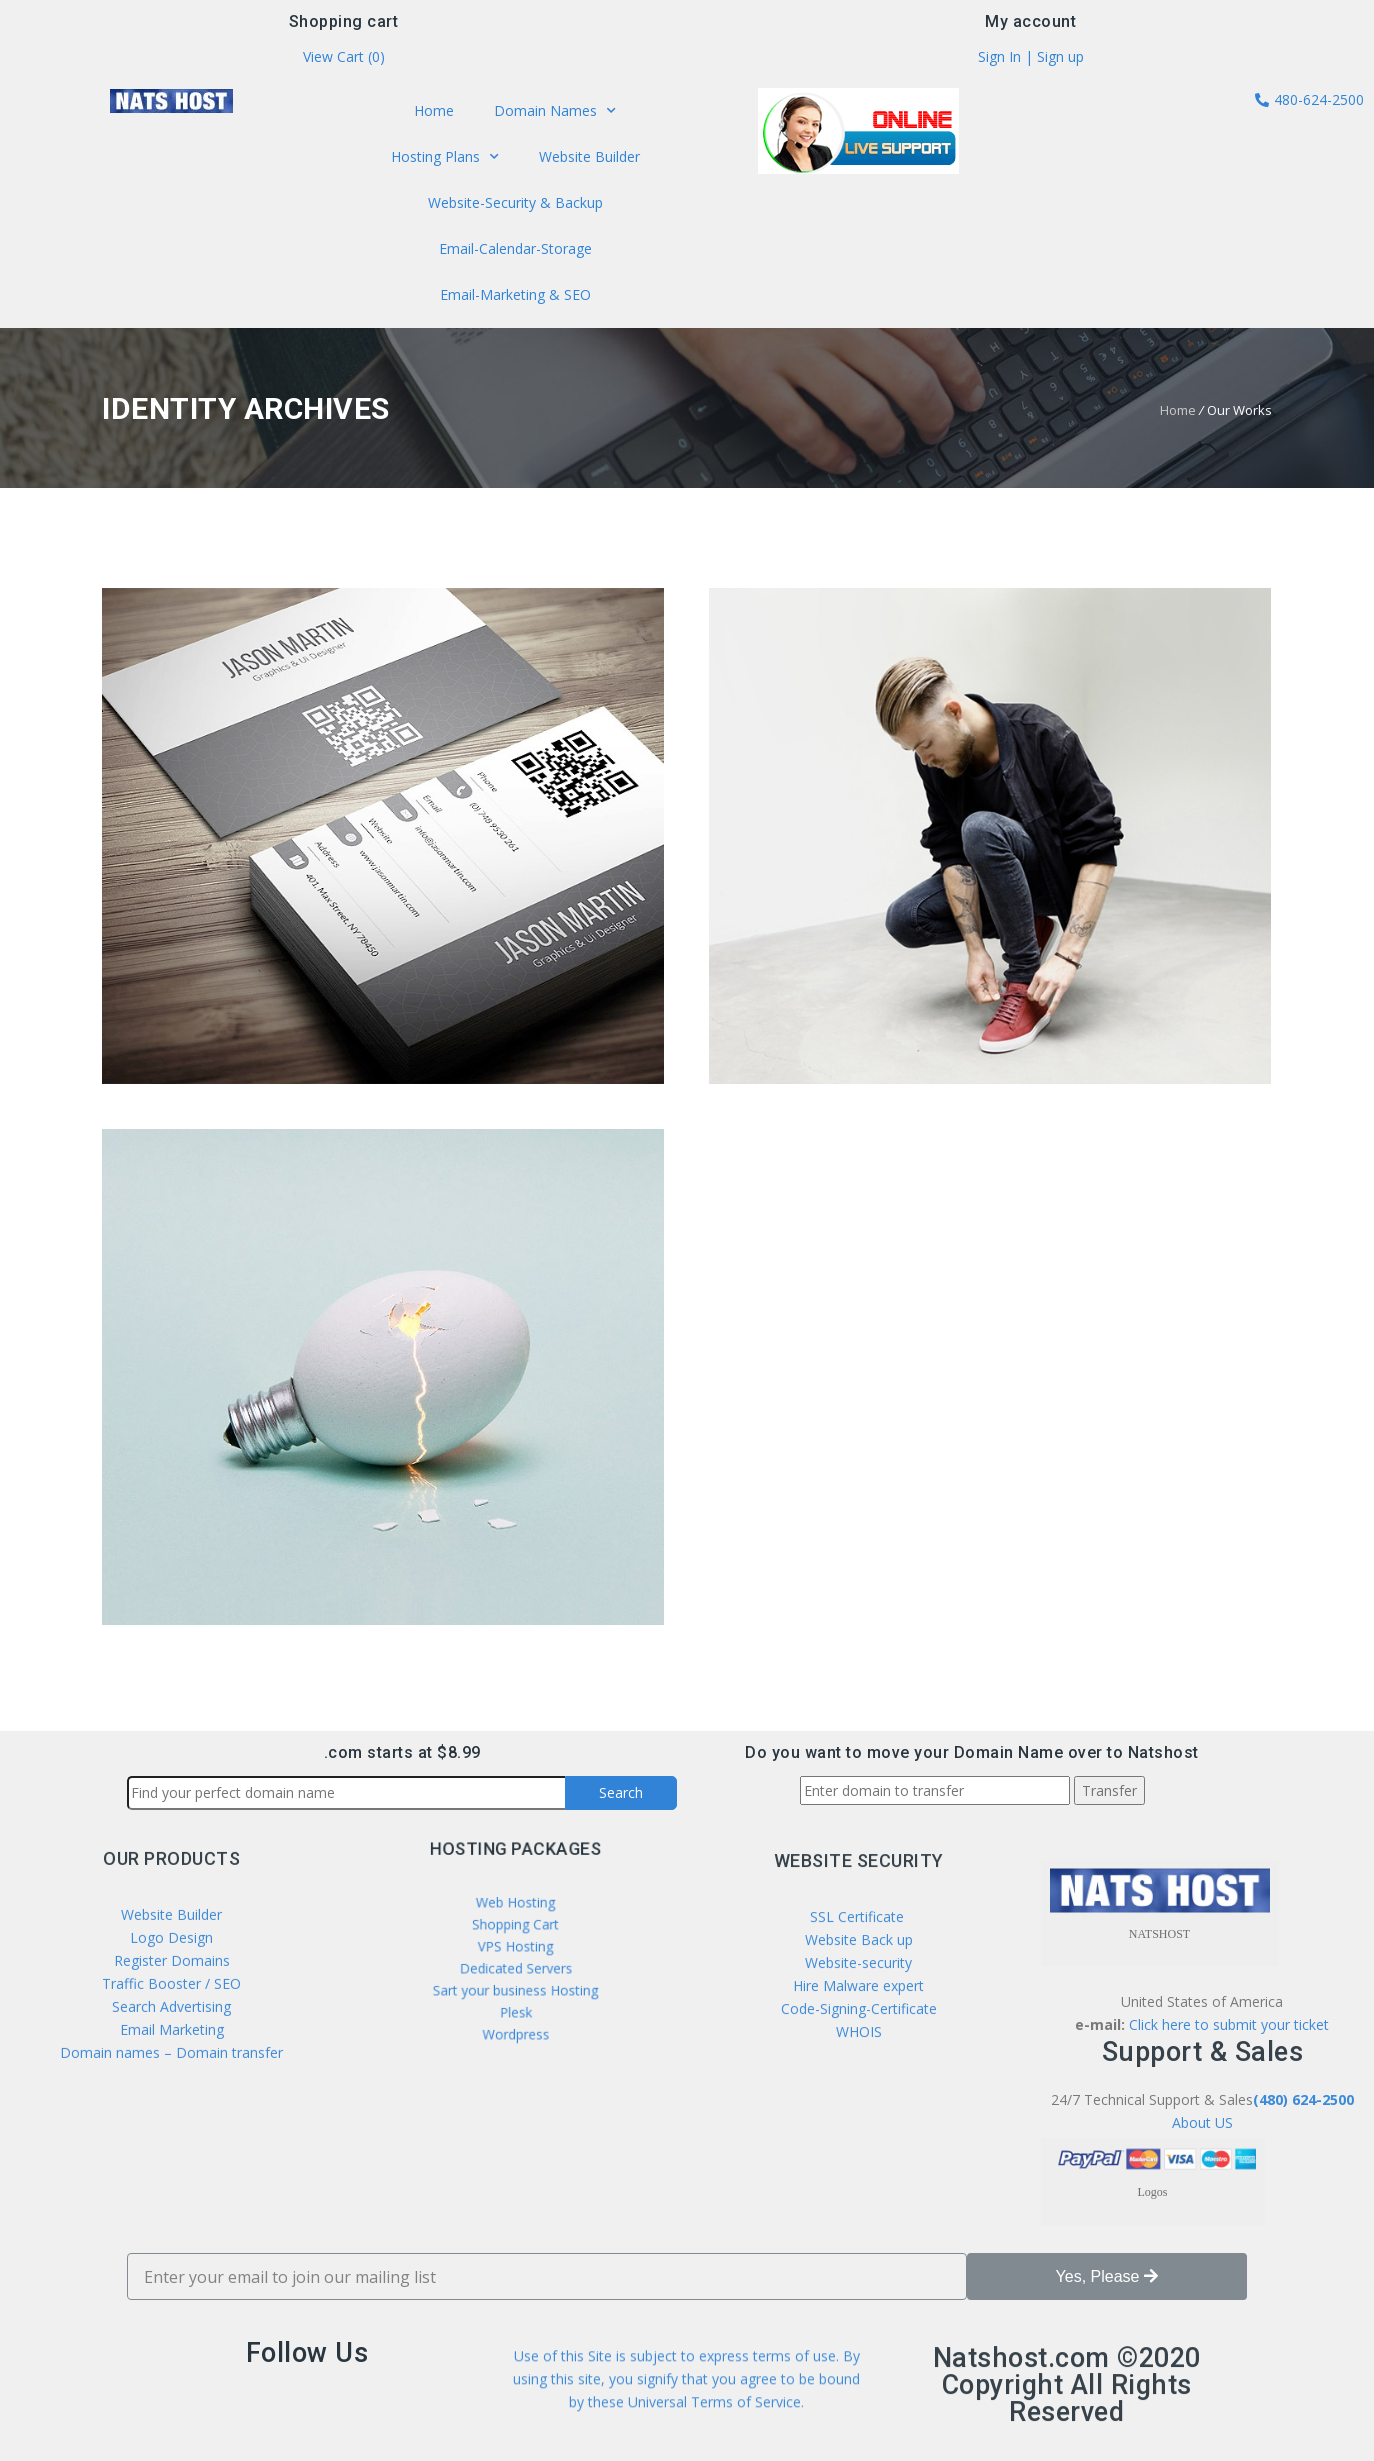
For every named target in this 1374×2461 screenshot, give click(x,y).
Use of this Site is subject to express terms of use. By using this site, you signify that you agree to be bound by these (686, 2419)
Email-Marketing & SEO (515, 293)
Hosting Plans (446, 157)
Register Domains (172, 2099)
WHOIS (859, 2190)
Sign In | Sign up (1031, 57)
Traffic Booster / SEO (171, 2122)
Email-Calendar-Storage (515, 247)
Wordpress (515, 2003)
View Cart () (344, 57)
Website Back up (859, 2098)
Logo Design (171, 2076)
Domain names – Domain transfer (171, 2191)
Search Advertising (171, 2145)
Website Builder (587, 157)
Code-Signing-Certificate (859, 2167)
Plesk (515, 1990)
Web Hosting (515, 1927)
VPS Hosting (515, 1952)
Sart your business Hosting (515, 1977)
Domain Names (555, 112)
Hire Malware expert (856, 2144)
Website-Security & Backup (515, 202)
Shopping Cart (515, 1939)
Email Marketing (172, 2168)
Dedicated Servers (515, 1965)
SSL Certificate (859, 2075)
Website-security (858, 2121)
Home (435, 112)
